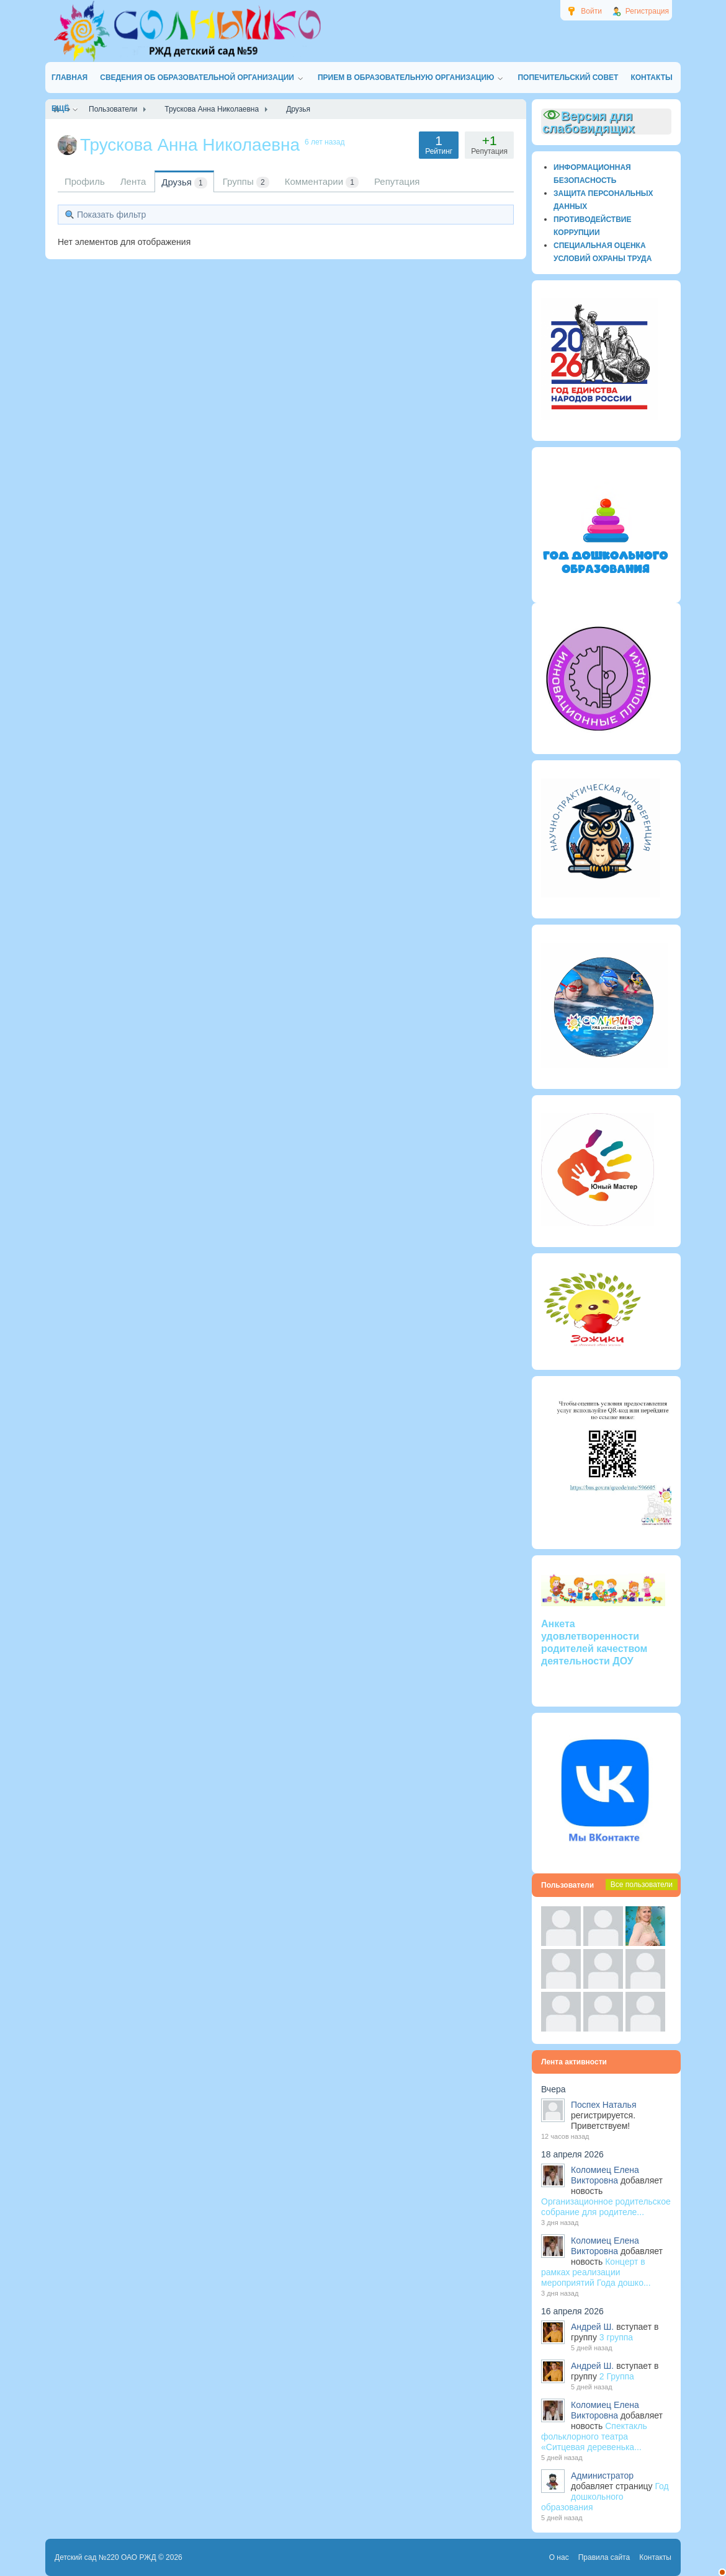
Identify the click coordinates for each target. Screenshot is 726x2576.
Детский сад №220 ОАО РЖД (105, 2557)
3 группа (616, 2337)
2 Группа (616, 2376)
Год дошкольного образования (605, 2496)
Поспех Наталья (603, 2105)
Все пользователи (642, 1884)
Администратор (602, 2476)
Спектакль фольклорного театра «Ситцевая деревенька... (594, 2436)
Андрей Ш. (592, 2327)
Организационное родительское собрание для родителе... (606, 2206)
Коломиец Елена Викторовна (605, 2175)
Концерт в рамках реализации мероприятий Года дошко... (596, 2272)
